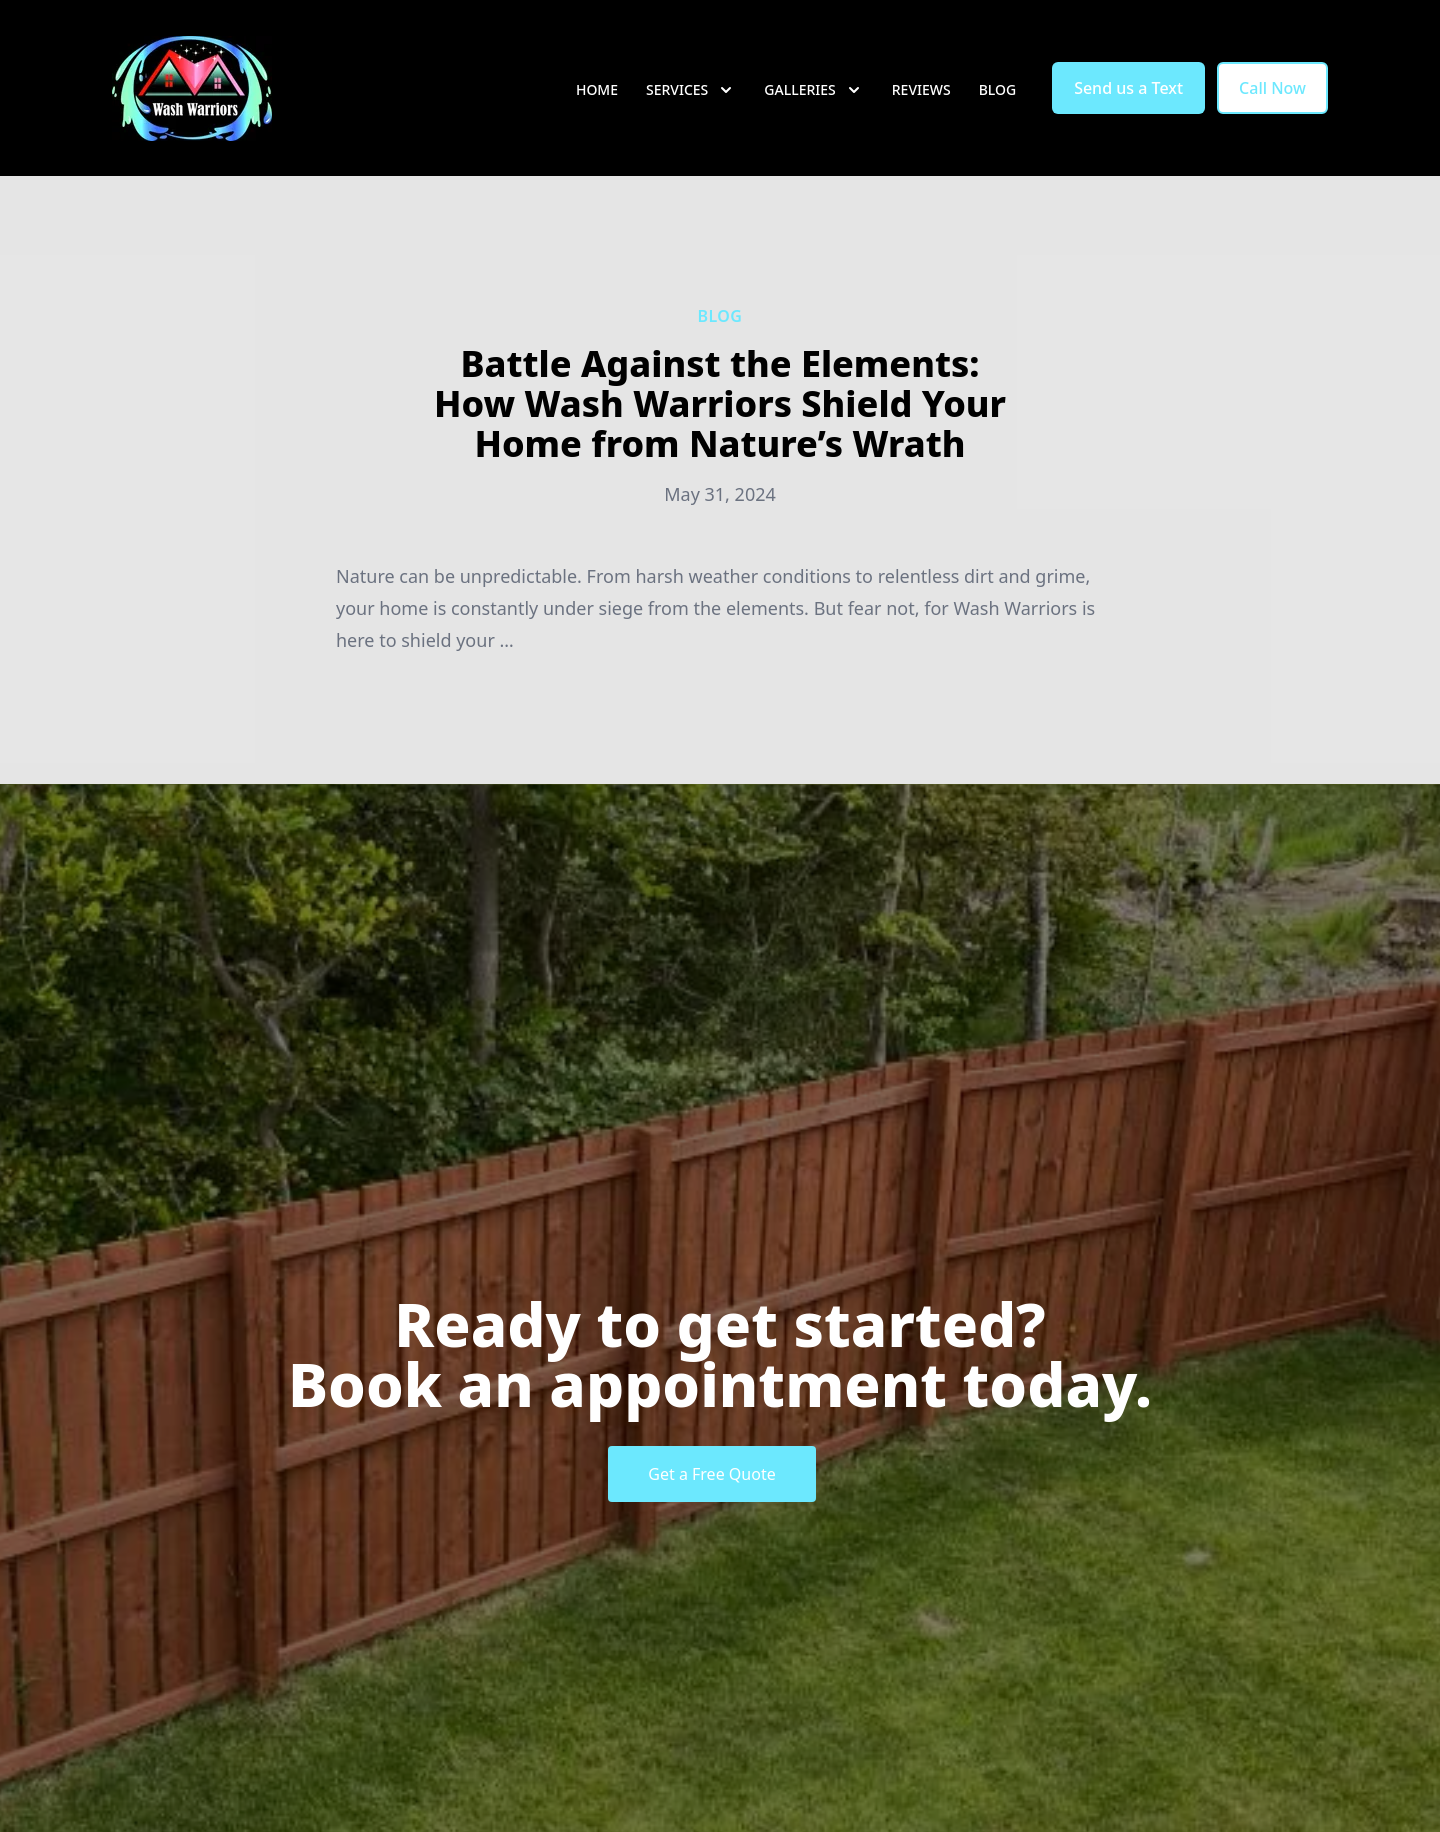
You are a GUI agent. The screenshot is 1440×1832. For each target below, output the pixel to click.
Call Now (1272, 88)
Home (597, 89)
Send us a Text (1128, 88)
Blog (998, 89)
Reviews (921, 89)
